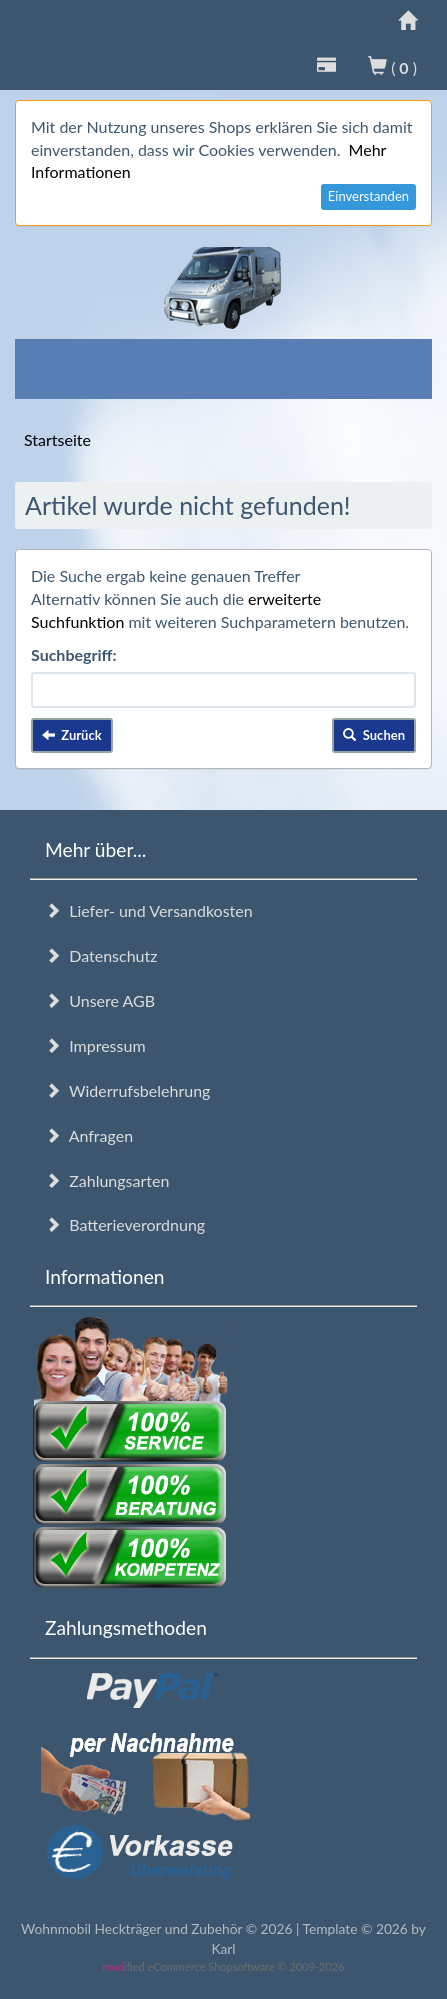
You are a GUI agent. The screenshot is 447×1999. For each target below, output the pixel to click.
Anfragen (89, 1135)
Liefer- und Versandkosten (149, 910)
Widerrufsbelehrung (127, 1090)
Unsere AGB (100, 1000)
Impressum (95, 1045)
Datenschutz (101, 955)
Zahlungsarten (107, 1180)
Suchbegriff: (74, 654)
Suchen (374, 735)
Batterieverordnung (125, 1224)
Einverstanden (368, 196)
